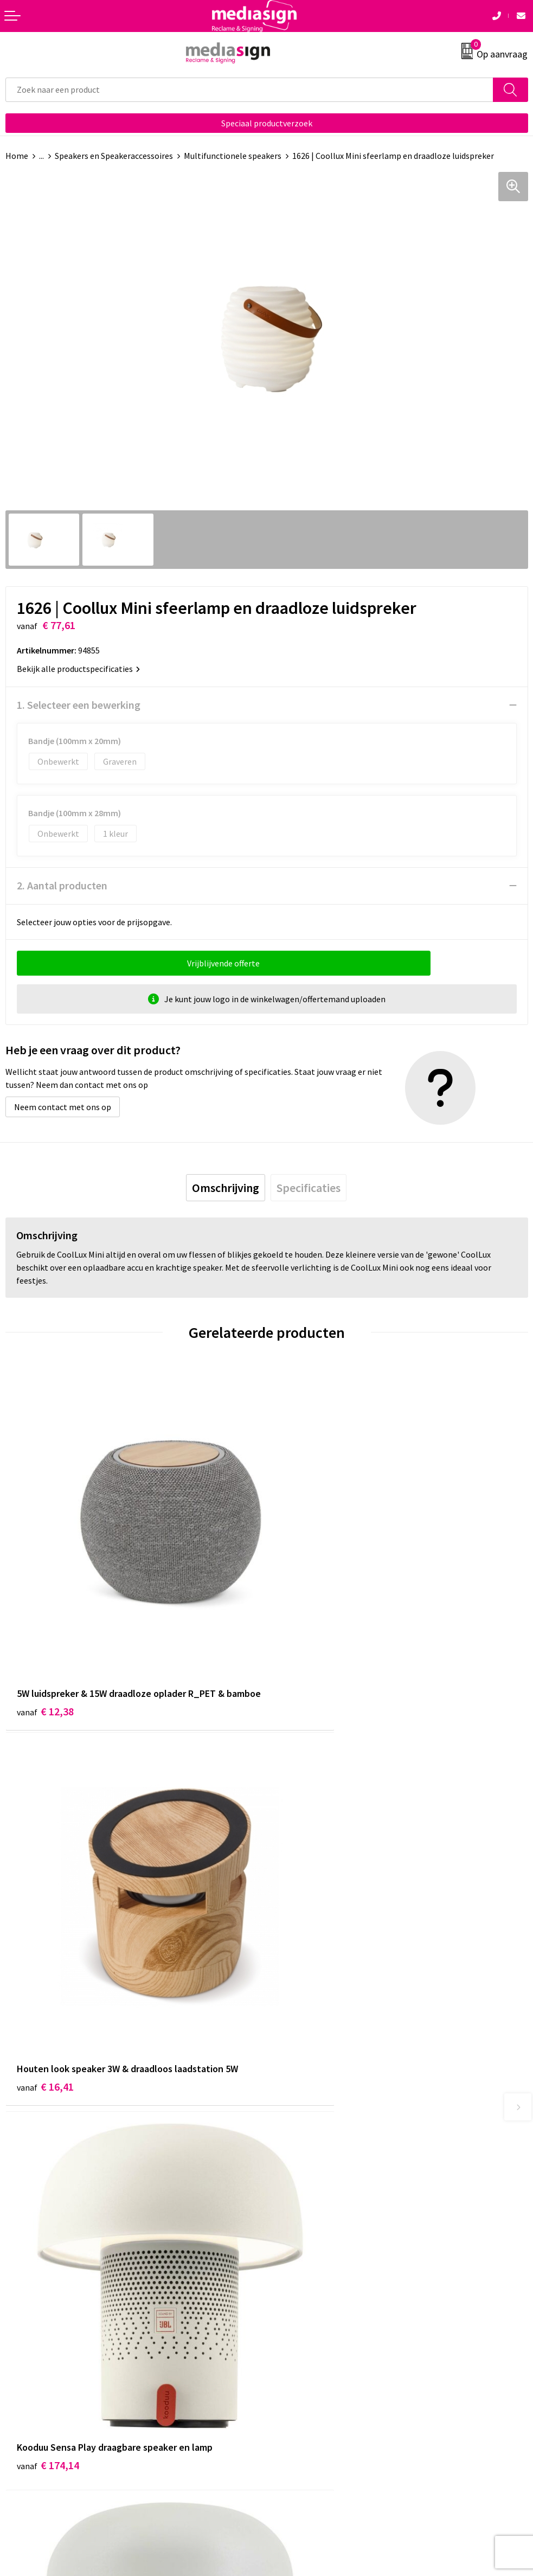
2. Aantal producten (62, 885)
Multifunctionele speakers (232, 155)
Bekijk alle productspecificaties (78, 668)
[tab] (225, 1187)
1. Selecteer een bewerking (78, 705)
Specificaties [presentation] (309, 1187)
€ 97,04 (306, 1969)
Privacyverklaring (304, 2360)
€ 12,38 (45, 1658)
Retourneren (29, 2360)
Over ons (288, 2159)
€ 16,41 (306, 1643)
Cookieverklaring (303, 2343)
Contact (20, 2327)
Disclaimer (291, 2376)
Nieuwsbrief (294, 2176)
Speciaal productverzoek (266, 123)
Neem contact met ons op (62, 1106)
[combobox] (249, 90)
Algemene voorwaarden (315, 2327)
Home (16, 155)
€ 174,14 (48, 1969)
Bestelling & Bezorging (48, 2343)
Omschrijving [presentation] (225, 1187)
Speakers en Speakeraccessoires (114, 155)
